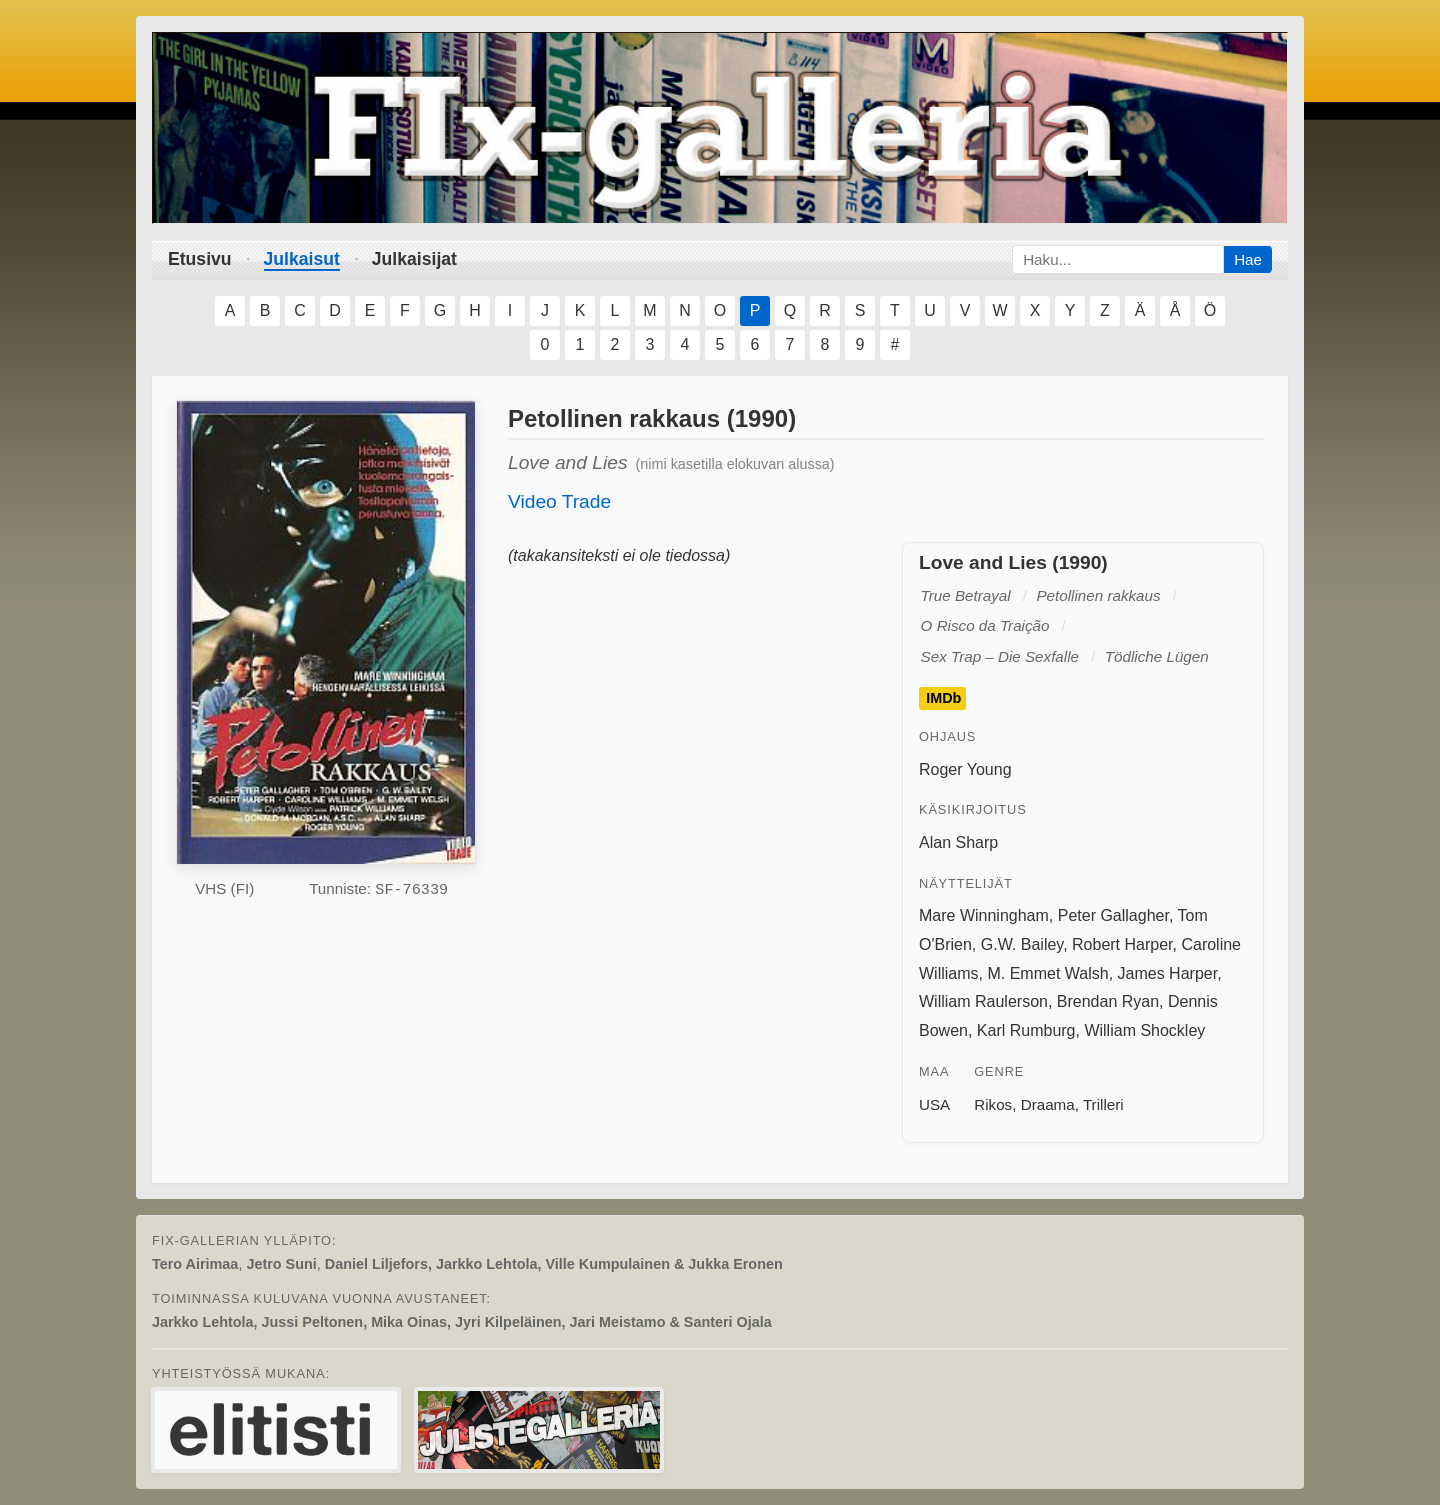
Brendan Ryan (1108, 1001)
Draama (1048, 1104)
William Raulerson (983, 1001)
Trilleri (1103, 1104)
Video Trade (559, 501)
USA (934, 1104)
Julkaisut (302, 259)
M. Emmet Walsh (1047, 973)
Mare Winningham (984, 915)
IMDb (943, 699)
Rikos (993, 1104)
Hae (1248, 259)
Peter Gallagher (1113, 915)
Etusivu (200, 259)
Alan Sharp (958, 842)
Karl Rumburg (1026, 1030)
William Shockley (1144, 1030)
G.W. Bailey (1022, 944)
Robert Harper (1122, 944)
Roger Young (965, 769)
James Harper (1168, 973)
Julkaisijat (414, 259)
